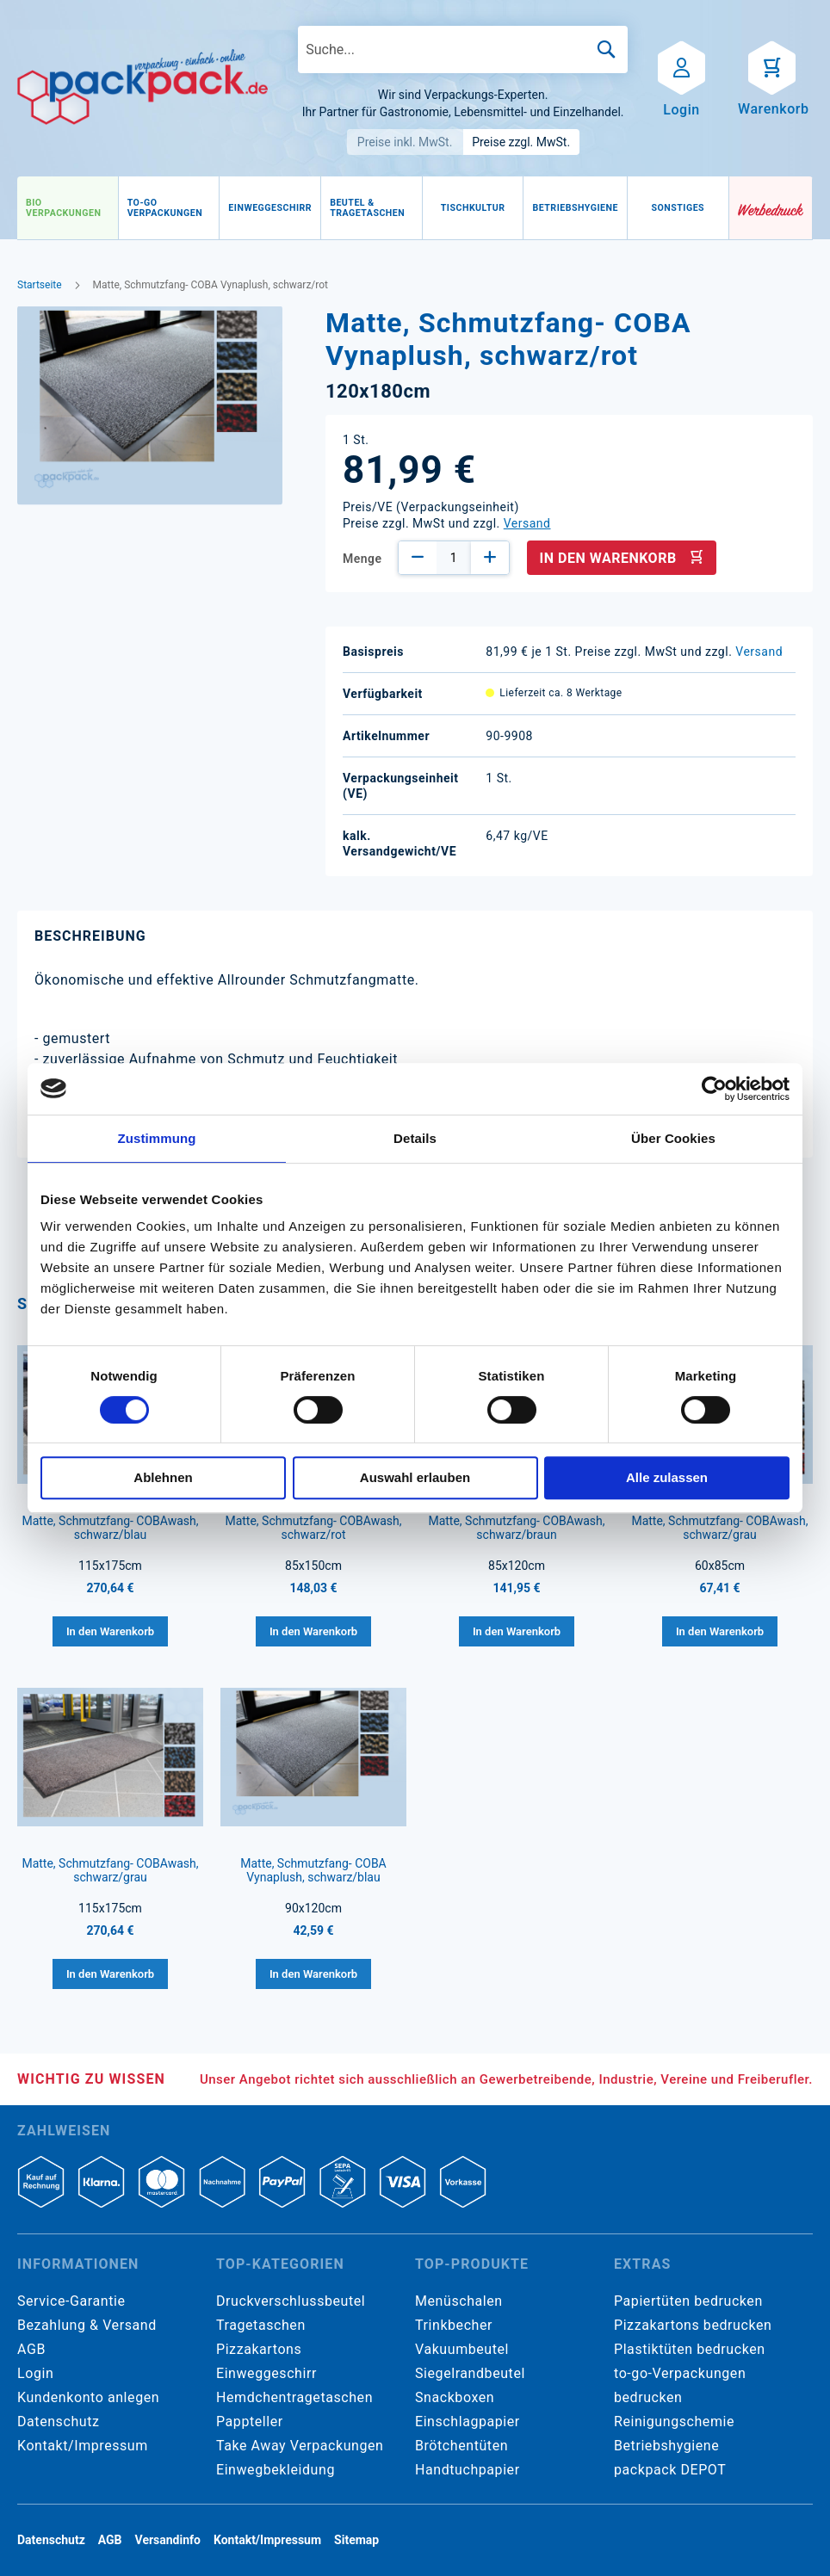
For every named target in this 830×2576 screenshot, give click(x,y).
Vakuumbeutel (462, 2349)
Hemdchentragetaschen (294, 2397)
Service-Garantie (71, 2301)
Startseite (39, 285)
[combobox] (463, 49)
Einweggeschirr (266, 2373)
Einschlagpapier (467, 2421)
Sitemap (356, 2540)
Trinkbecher (453, 2325)
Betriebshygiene (666, 2445)
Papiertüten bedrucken (688, 2301)
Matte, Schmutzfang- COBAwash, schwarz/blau (110, 1527)
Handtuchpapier (467, 2470)
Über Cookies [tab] (673, 1138)
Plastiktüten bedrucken (689, 2349)
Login (35, 2373)
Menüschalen (459, 2301)
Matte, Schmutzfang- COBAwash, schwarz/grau (719, 1527)
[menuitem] (67, 207)
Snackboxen (454, 2397)
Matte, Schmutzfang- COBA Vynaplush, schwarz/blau (313, 1870)
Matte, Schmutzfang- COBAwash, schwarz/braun (516, 1527)
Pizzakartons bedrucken (692, 2325)
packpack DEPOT (670, 2470)
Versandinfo (168, 2540)
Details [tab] (415, 1138)
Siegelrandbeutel (470, 2373)
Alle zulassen (667, 1477)
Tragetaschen (261, 2325)
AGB (31, 2349)
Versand (527, 523)
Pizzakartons (258, 2349)
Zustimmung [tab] (157, 1138)
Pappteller (249, 2421)
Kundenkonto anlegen (88, 2397)
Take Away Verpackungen (300, 2445)
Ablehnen (162, 1477)
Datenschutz (58, 2421)
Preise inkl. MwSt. (405, 142)
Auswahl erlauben (415, 1477)
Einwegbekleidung (275, 2470)
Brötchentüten (461, 2445)
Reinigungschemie (674, 2421)
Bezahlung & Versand (87, 2325)
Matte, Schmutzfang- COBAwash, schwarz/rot (313, 1527)
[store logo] (142, 87)
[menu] (373, 208)
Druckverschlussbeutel (290, 2301)
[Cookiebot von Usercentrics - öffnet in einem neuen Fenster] (714, 1089)
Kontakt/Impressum (82, 2445)
